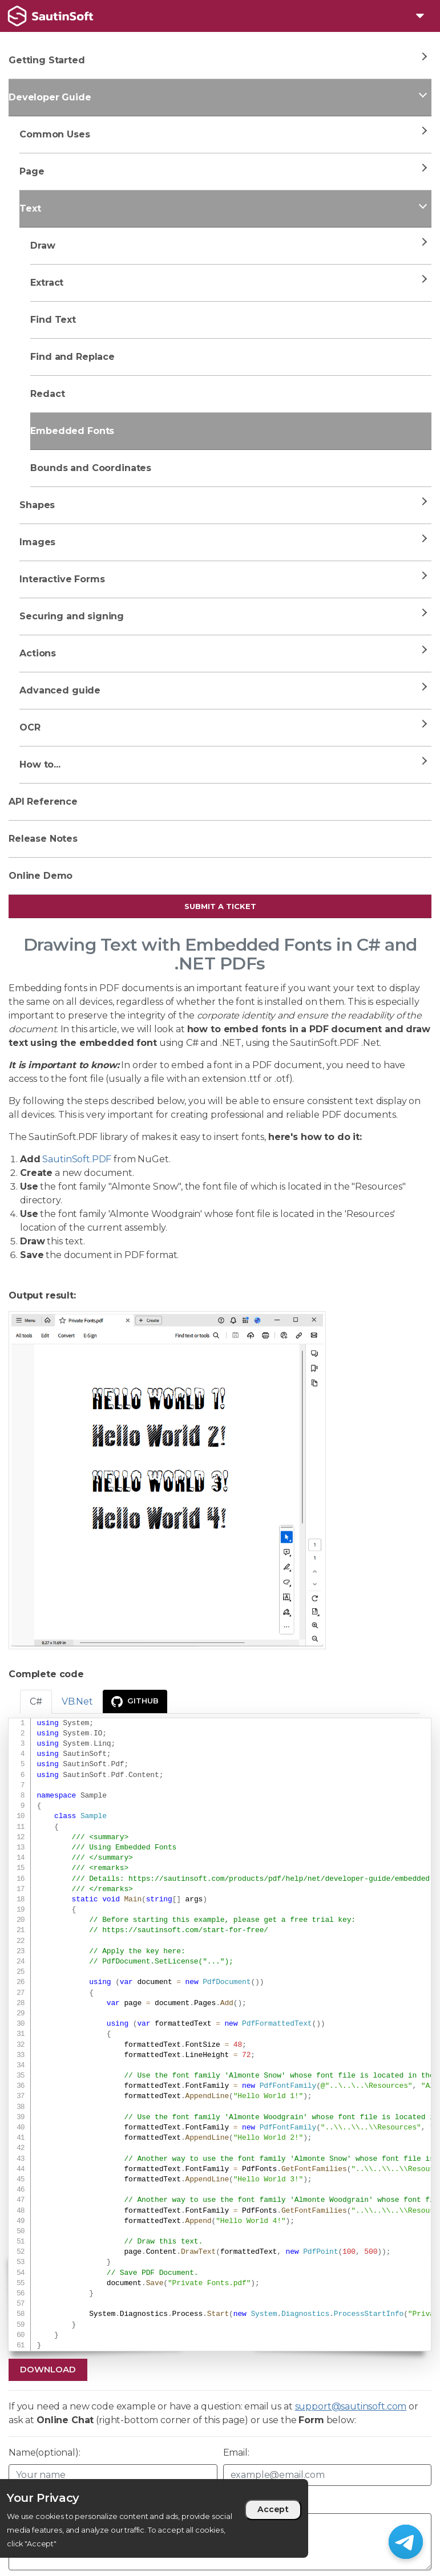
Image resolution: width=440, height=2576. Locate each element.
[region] (154, 2518)
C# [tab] (36, 1701)
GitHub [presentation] (135, 1701)
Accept (273, 2509)
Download (48, 2369)
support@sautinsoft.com (351, 2406)
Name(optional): (44, 2452)
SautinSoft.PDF (76, 1159)
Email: (236, 2452)
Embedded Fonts (72, 430)
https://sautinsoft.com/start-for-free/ (185, 1930)
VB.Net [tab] (77, 1701)
